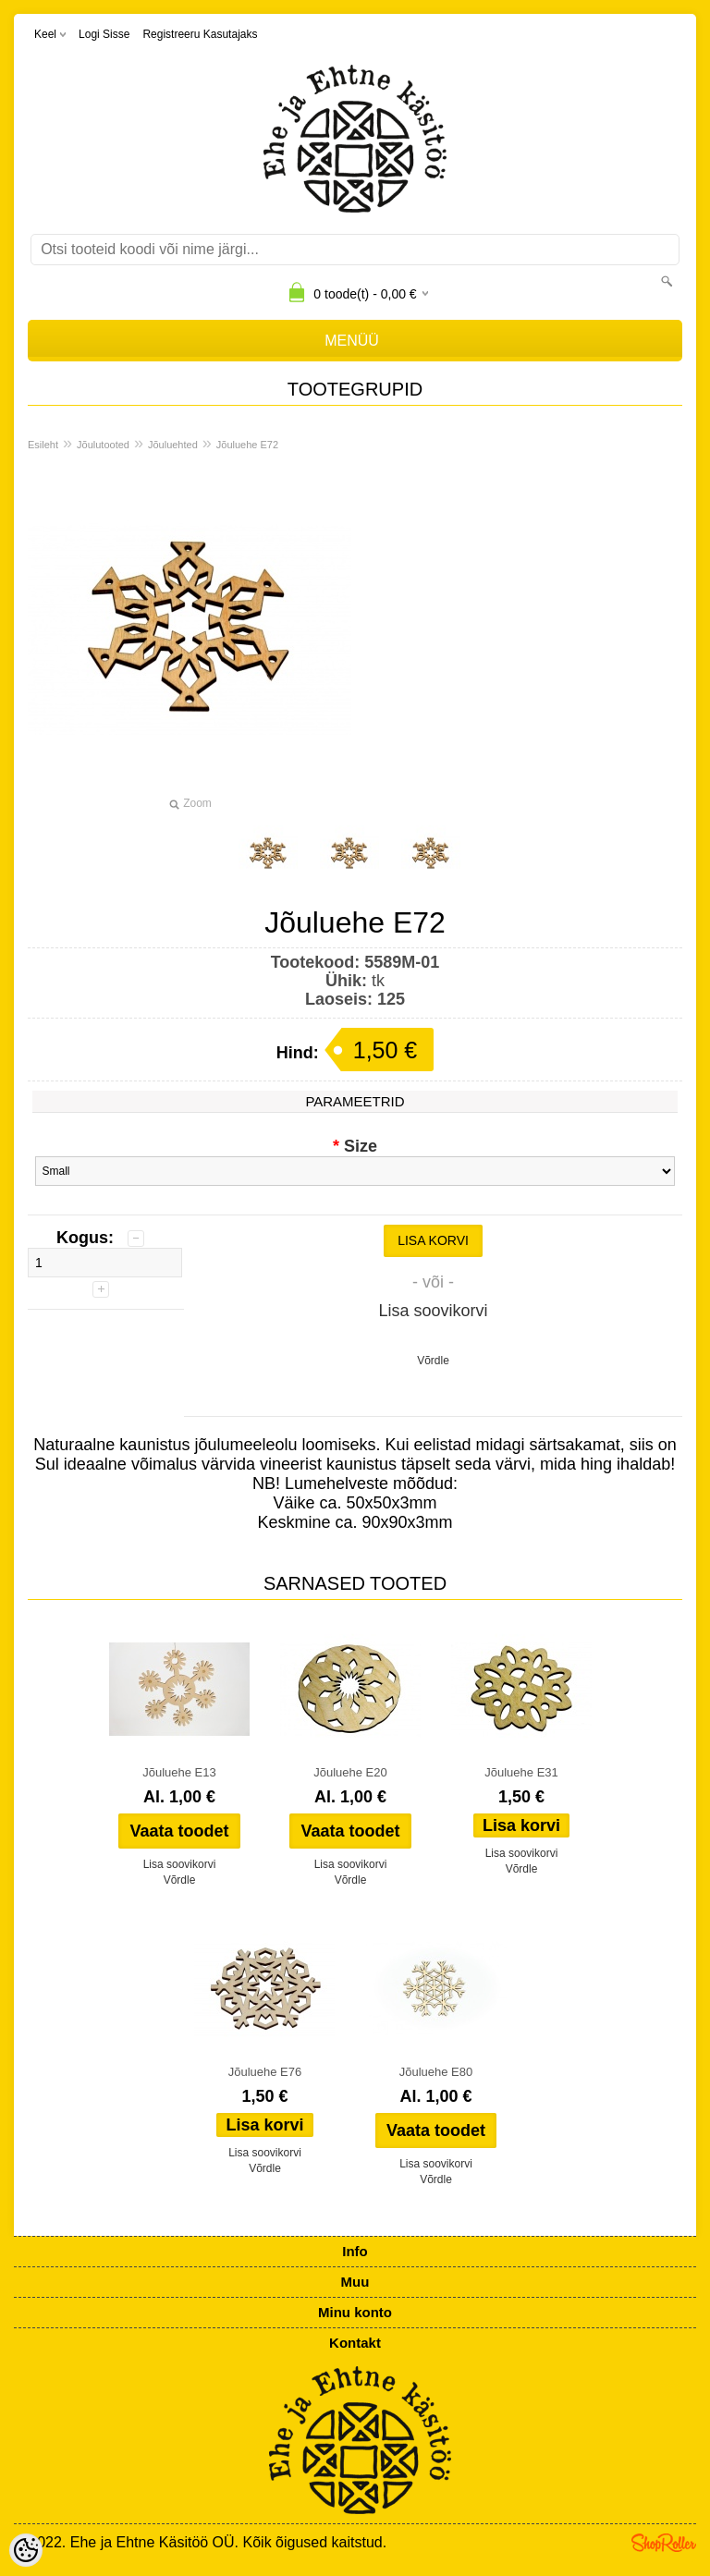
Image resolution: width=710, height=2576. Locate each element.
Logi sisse (104, 34)
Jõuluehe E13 (179, 1772)
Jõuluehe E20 (350, 1772)
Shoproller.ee (663, 2542)
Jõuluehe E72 (247, 444)
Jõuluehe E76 (265, 2072)
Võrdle (433, 1360)
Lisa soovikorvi (433, 1310)
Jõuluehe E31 (521, 1772)
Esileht (43, 444)
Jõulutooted (103, 444)
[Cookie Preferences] (26, 2550)
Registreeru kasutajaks (199, 34)
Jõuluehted (173, 444)
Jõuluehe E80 (436, 2072)
